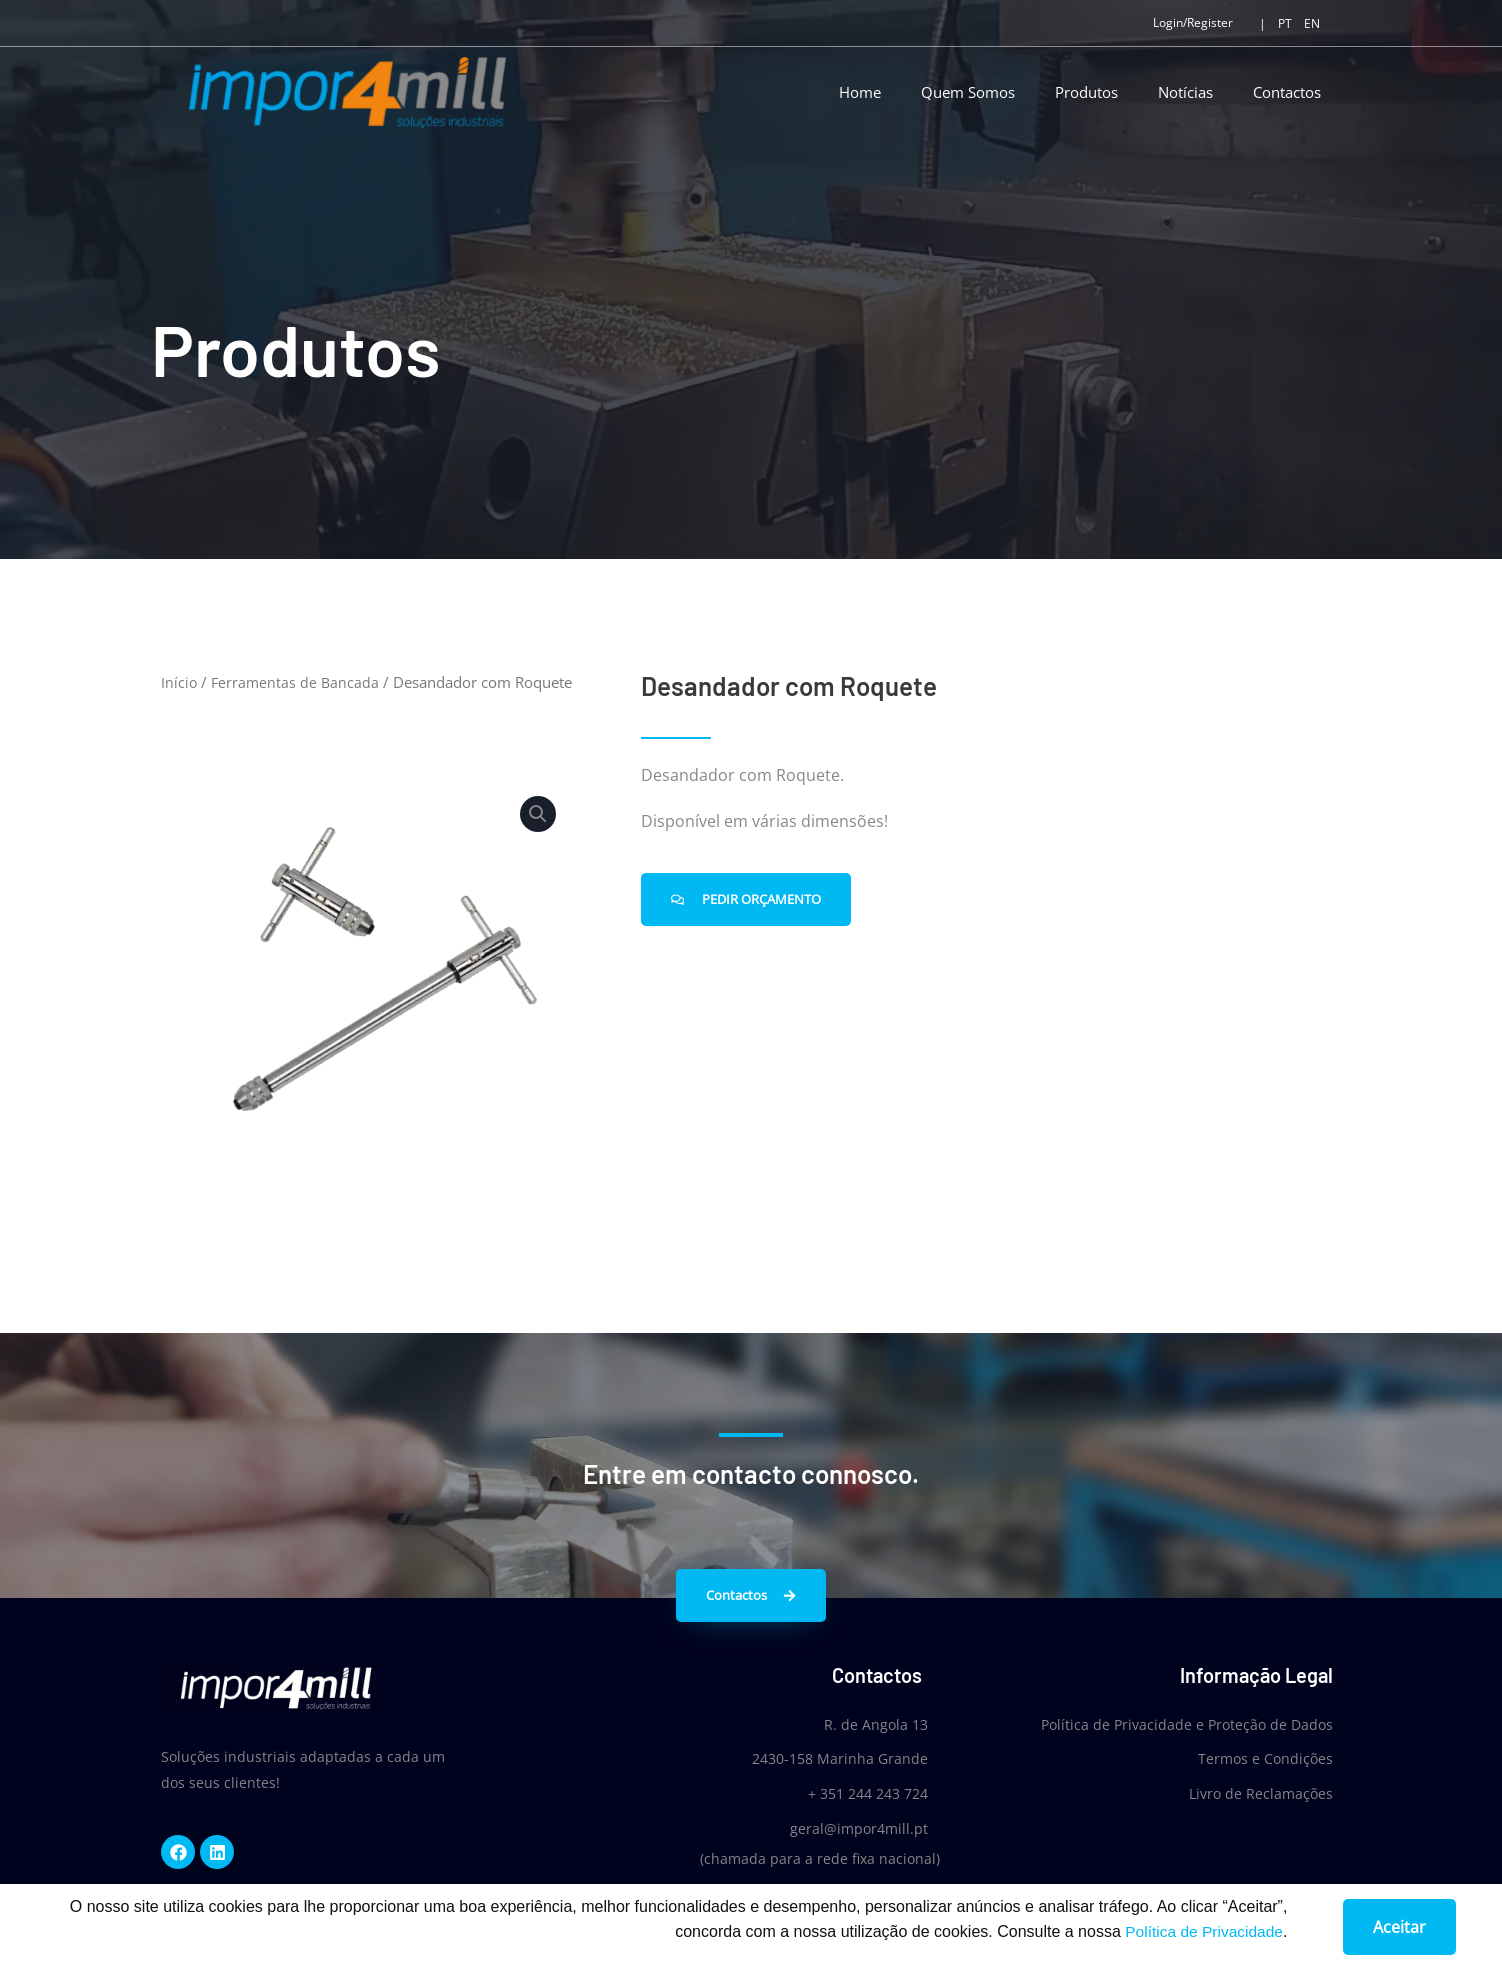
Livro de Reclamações (1261, 1792)
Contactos (1287, 92)
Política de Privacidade (1201, 1937)
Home (860, 92)
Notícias (1185, 92)
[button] (537, 815)
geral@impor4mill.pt (851, 1826)
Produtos (1086, 92)
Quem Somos (968, 92)
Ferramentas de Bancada (297, 682)
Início (179, 682)
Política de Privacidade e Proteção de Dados (1187, 1724)
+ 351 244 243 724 (860, 1792)
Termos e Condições (1265, 1758)
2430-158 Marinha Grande (832, 1758)
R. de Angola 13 (868, 1724)
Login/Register (1193, 22)
